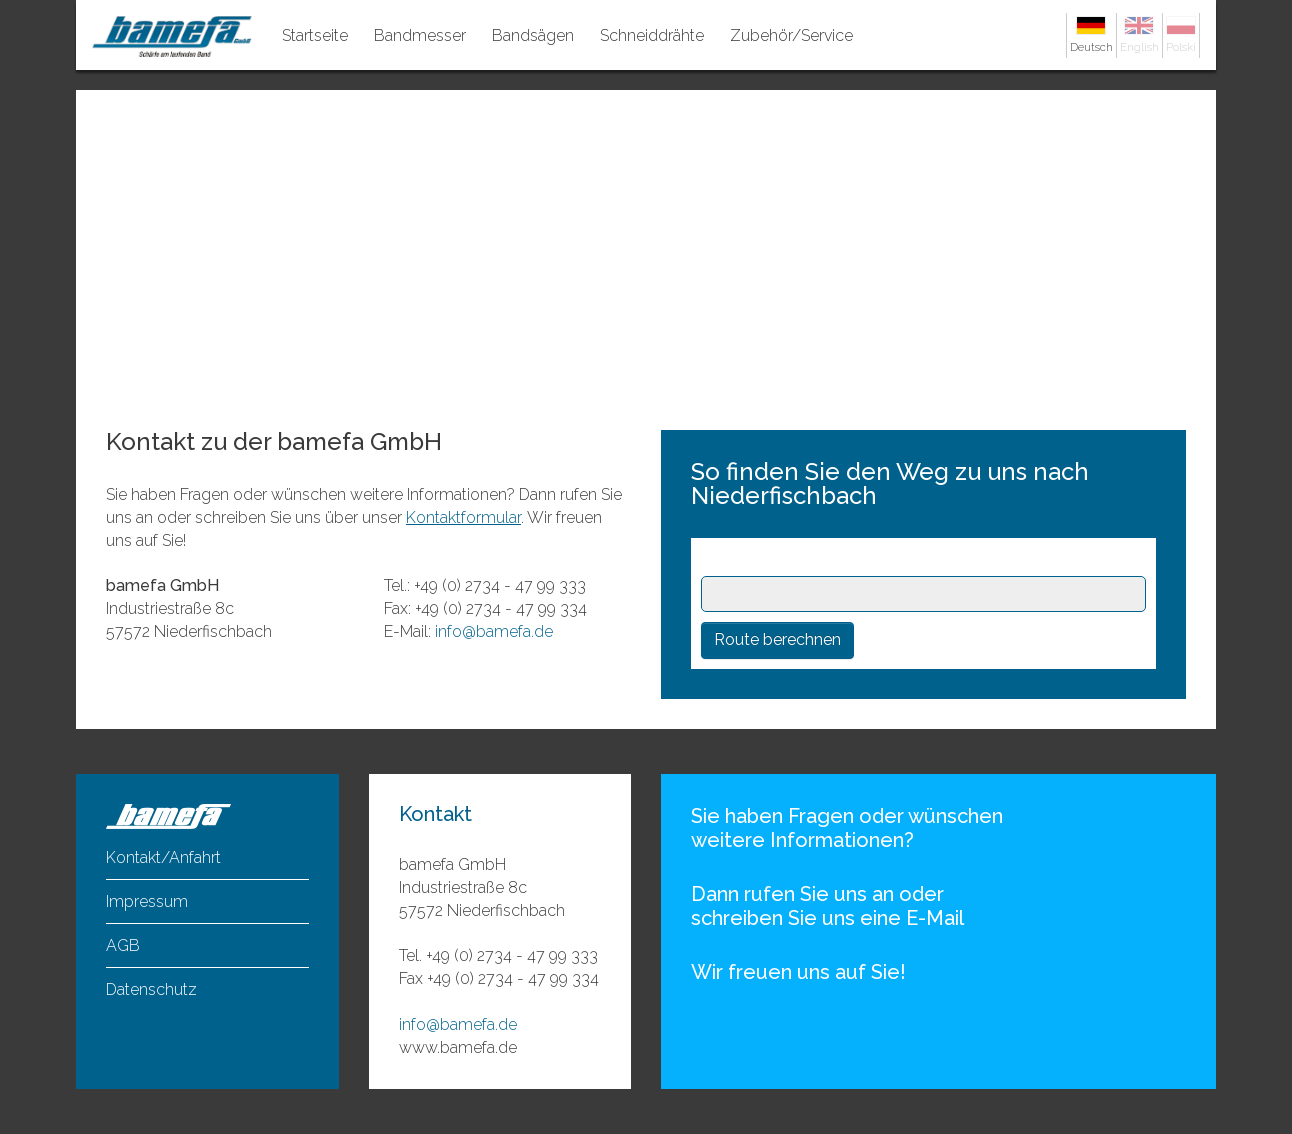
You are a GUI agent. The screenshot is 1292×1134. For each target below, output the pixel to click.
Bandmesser (420, 35)
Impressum (147, 901)
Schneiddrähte (652, 35)
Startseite (315, 35)
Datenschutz (151, 989)
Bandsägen (533, 35)
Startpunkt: (748, 560)
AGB (123, 945)
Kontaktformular (463, 517)
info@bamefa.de (494, 631)
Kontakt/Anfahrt (163, 857)
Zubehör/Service (791, 35)
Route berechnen (777, 639)
